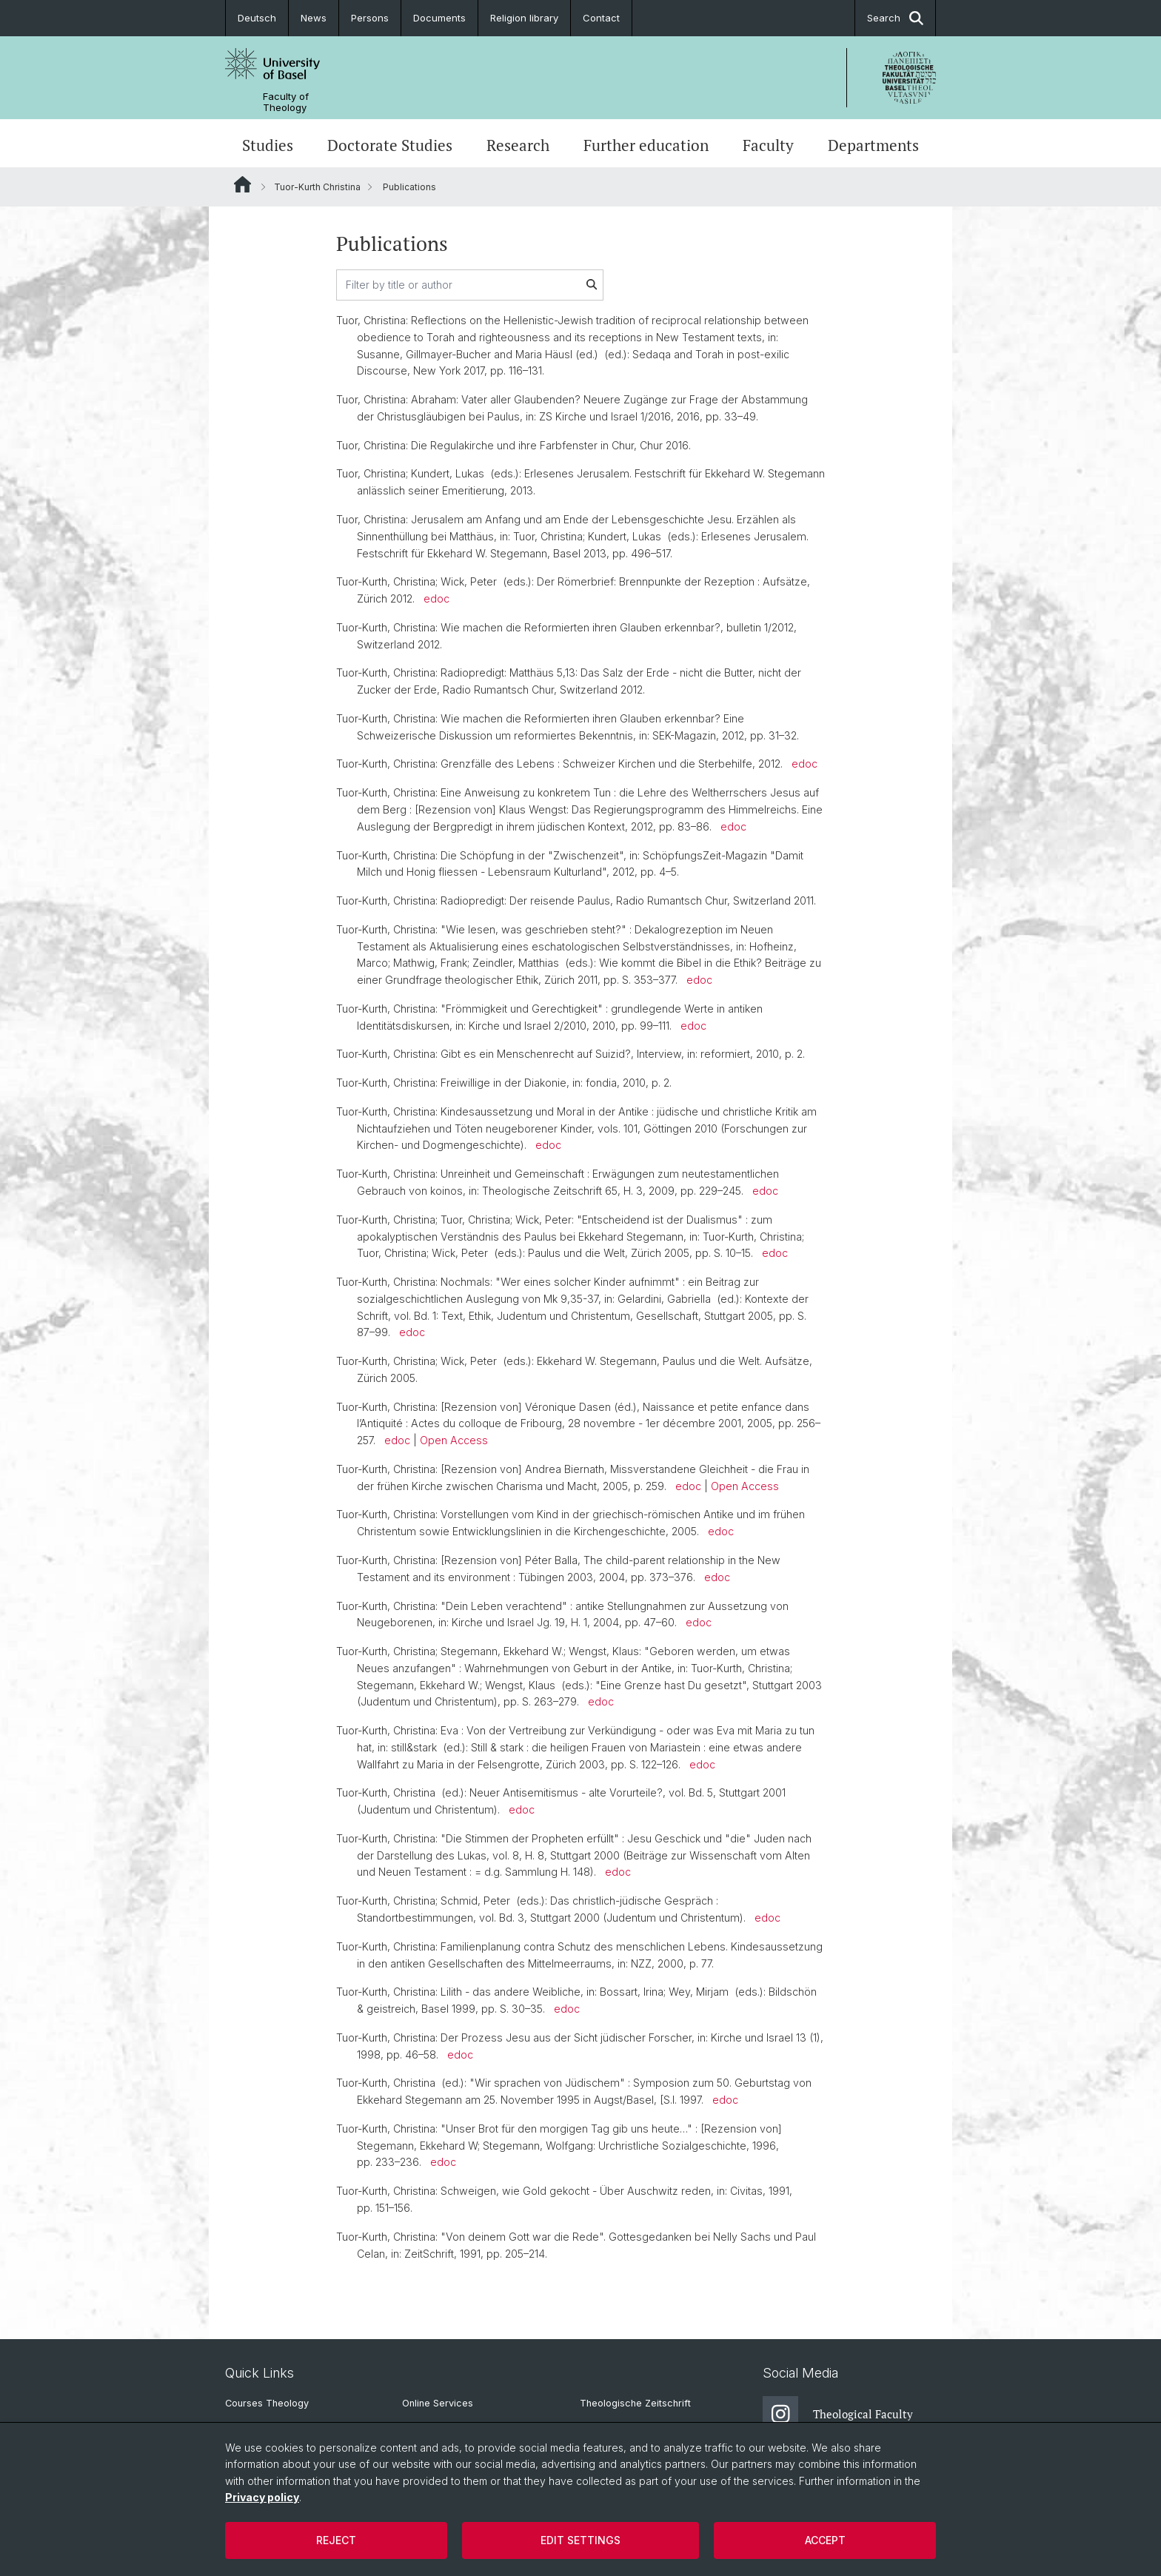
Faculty (768, 145)
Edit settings (580, 2540)
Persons (370, 18)
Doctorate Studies (389, 145)
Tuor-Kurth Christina (317, 186)
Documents (439, 18)
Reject (336, 2540)
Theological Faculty (838, 2414)
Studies (267, 145)
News (314, 18)
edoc (436, 598)
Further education (646, 145)
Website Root (242, 184)
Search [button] (895, 18)
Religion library (524, 18)
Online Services (437, 2403)
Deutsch (257, 18)
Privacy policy (262, 2497)
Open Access (454, 1440)
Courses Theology (267, 2403)
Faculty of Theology (286, 102)
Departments (873, 145)
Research (517, 145)
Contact (601, 18)
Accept (825, 2540)
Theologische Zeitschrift (635, 2403)
